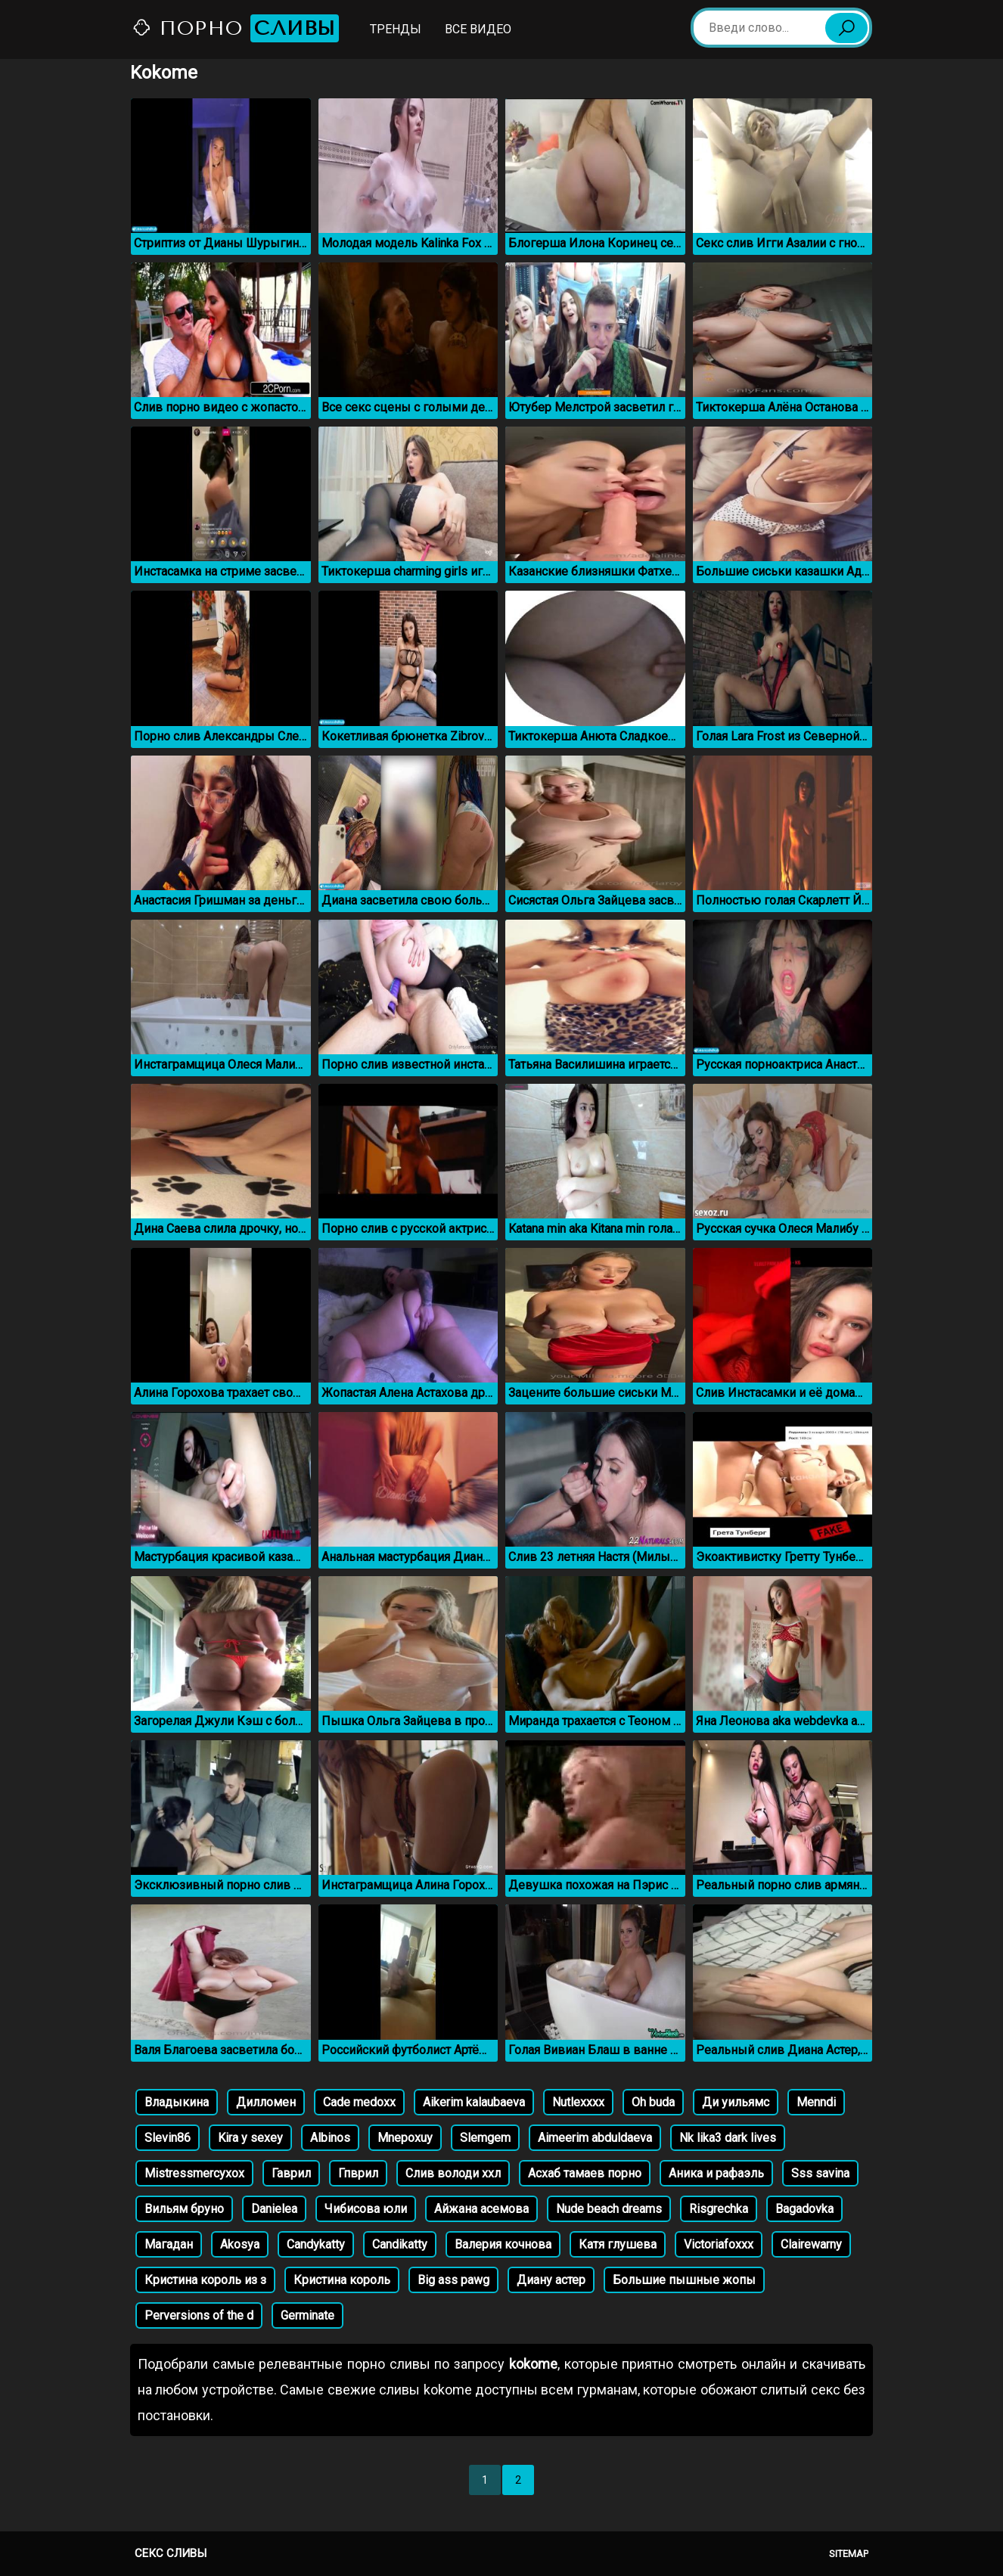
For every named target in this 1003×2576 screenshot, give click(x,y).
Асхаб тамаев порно (584, 2173)
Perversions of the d (198, 2315)
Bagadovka (804, 2209)
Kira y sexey (250, 2138)
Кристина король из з (205, 2280)
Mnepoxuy (405, 2138)
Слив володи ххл (453, 2173)
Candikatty (399, 2244)
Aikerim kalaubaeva (474, 2102)
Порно (235, 28)
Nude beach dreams (609, 2209)
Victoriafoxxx (718, 2244)
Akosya (239, 2244)
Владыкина (176, 2102)
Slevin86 (167, 2138)
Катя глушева (618, 2244)
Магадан (168, 2244)
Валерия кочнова (503, 2244)
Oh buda (653, 2102)
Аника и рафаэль (716, 2173)
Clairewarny (811, 2244)
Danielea (274, 2209)
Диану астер (551, 2280)
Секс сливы (170, 2553)
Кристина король (341, 2280)
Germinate (307, 2315)
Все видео (478, 29)
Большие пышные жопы (684, 2280)
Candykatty (316, 2244)
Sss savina (820, 2173)
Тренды (395, 29)
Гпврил (358, 2173)
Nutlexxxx (578, 2102)
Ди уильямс (735, 2102)
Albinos (330, 2138)
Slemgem (485, 2138)
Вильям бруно (184, 2209)
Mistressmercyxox (194, 2173)
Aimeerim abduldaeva (595, 2138)
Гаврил (291, 2173)
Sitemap (848, 2553)
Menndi (816, 2102)
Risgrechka (718, 2209)
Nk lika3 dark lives (727, 2138)
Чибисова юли (365, 2209)
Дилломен (266, 2102)
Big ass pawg (453, 2280)
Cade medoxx (359, 2102)
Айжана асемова (481, 2209)
